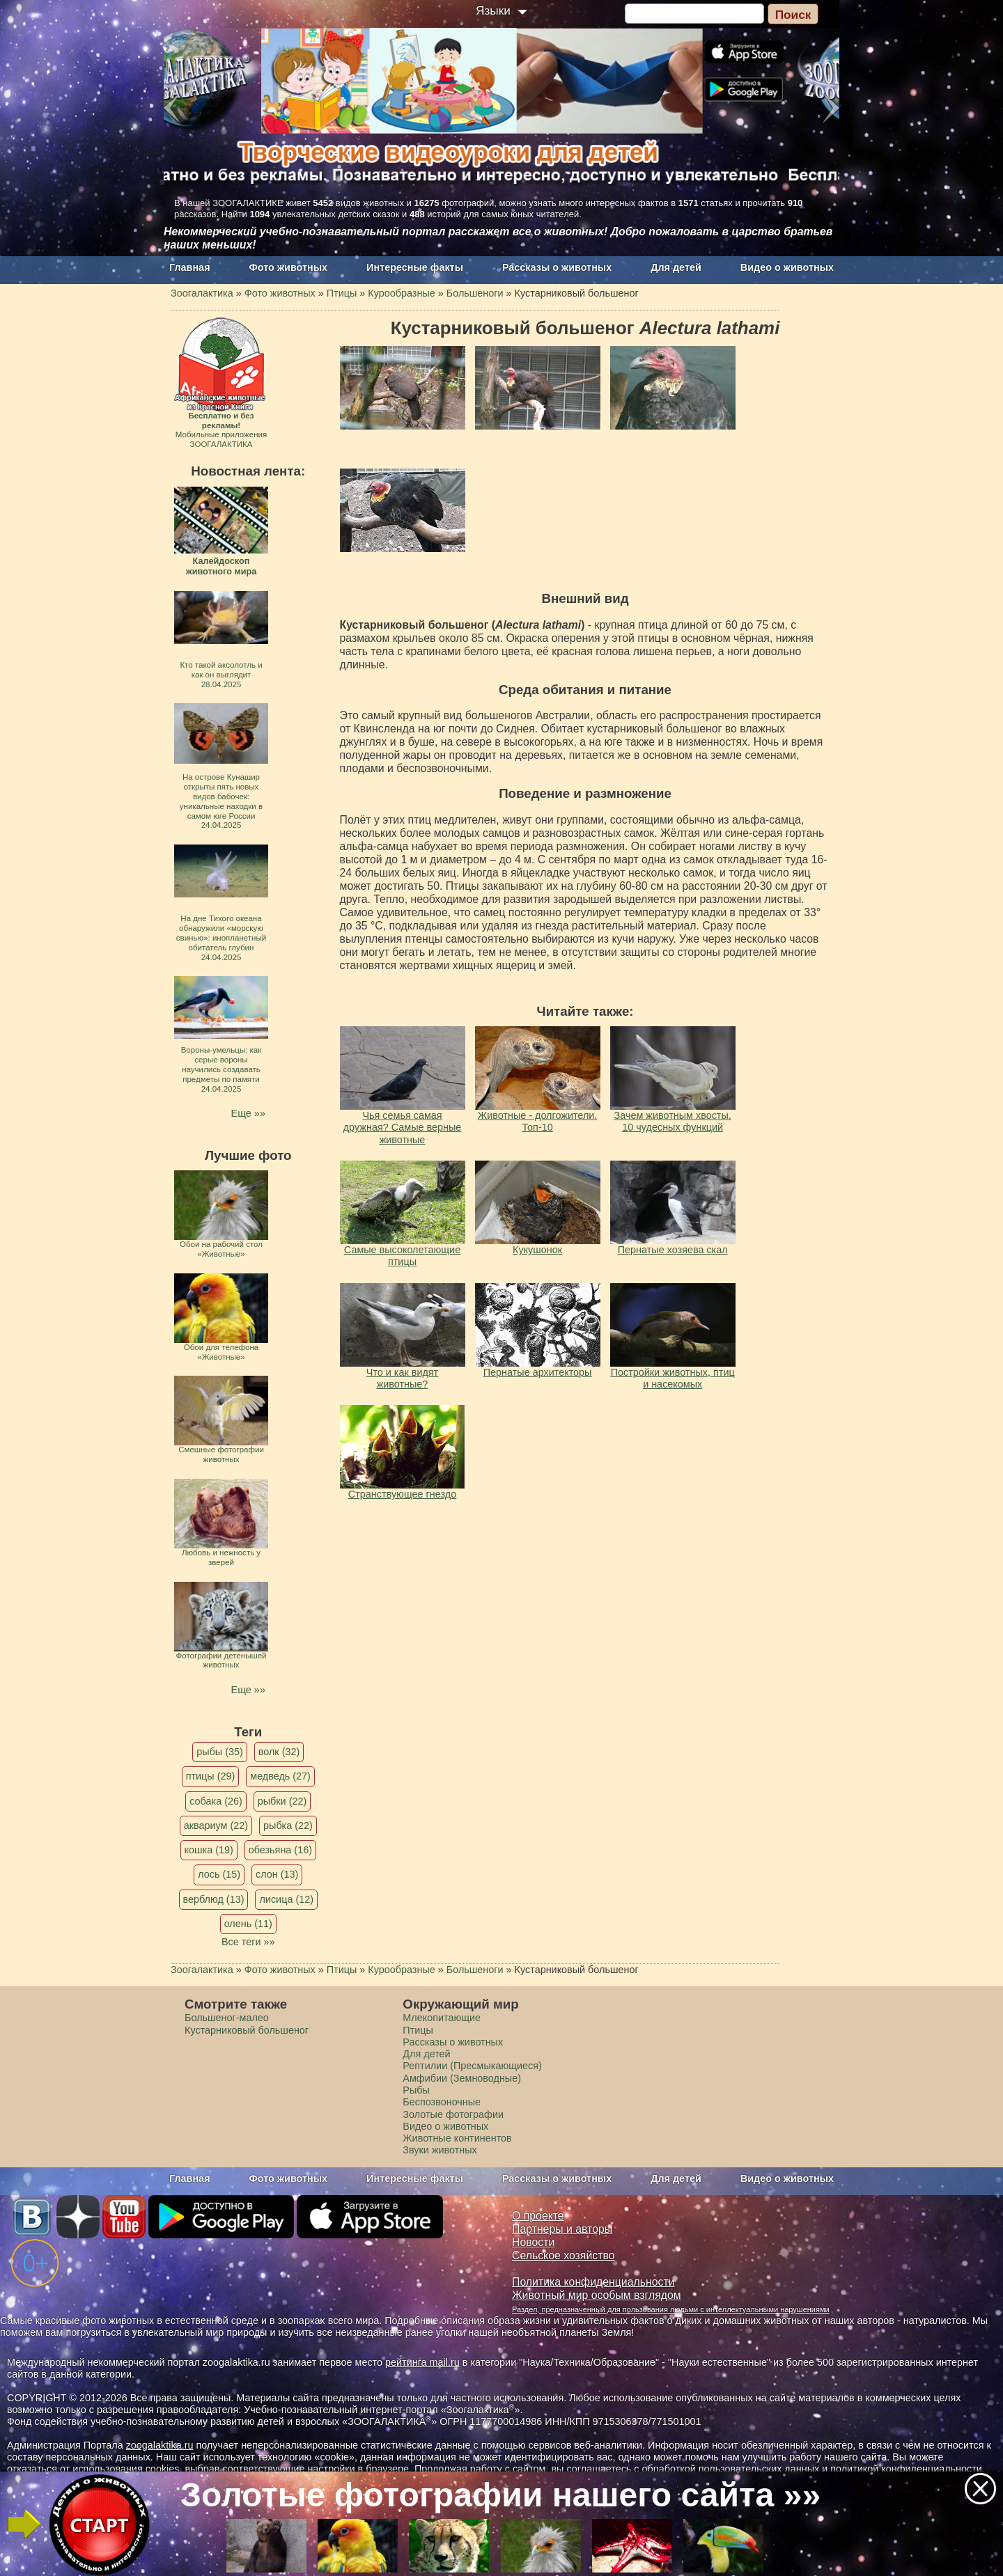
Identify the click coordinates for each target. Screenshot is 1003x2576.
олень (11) (248, 1923)
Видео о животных (787, 267)
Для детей (676, 267)
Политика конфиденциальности (593, 2282)
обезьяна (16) (280, 1849)
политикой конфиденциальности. (907, 2468)
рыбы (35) (219, 1751)
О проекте (538, 2216)
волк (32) (279, 1751)
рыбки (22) (282, 1801)
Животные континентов (457, 2138)
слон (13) (277, 1874)
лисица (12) (286, 1899)
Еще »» (248, 1113)
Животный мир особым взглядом (596, 2295)
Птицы (418, 2030)
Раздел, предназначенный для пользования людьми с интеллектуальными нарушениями (671, 2309)
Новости (533, 2242)
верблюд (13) (213, 1899)
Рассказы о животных (557, 267)
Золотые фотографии (453, 2114)
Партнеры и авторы (562, 2229)
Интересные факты (414, 267)
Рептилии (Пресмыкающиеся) (472, 2065)
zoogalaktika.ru (160, 2445)
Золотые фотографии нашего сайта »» (500, 2494)
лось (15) (219, 1874)
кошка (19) (209, 1849)
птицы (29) (210, 1776)
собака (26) (215, 1801)
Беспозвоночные (442, 2101)
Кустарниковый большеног (247, 2030)
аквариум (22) (216, 1825)
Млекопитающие (442, 2017)
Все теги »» (248, 1941)
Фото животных (288, 267)
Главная (189, 267)
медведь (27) (280, 1776)
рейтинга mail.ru (422, 2362)
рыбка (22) (288, 1825)
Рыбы (416, 2090)
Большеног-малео (227, 2017)
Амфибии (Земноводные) (462, 2078)
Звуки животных (439, 2149)
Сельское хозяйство (563, 2255)
